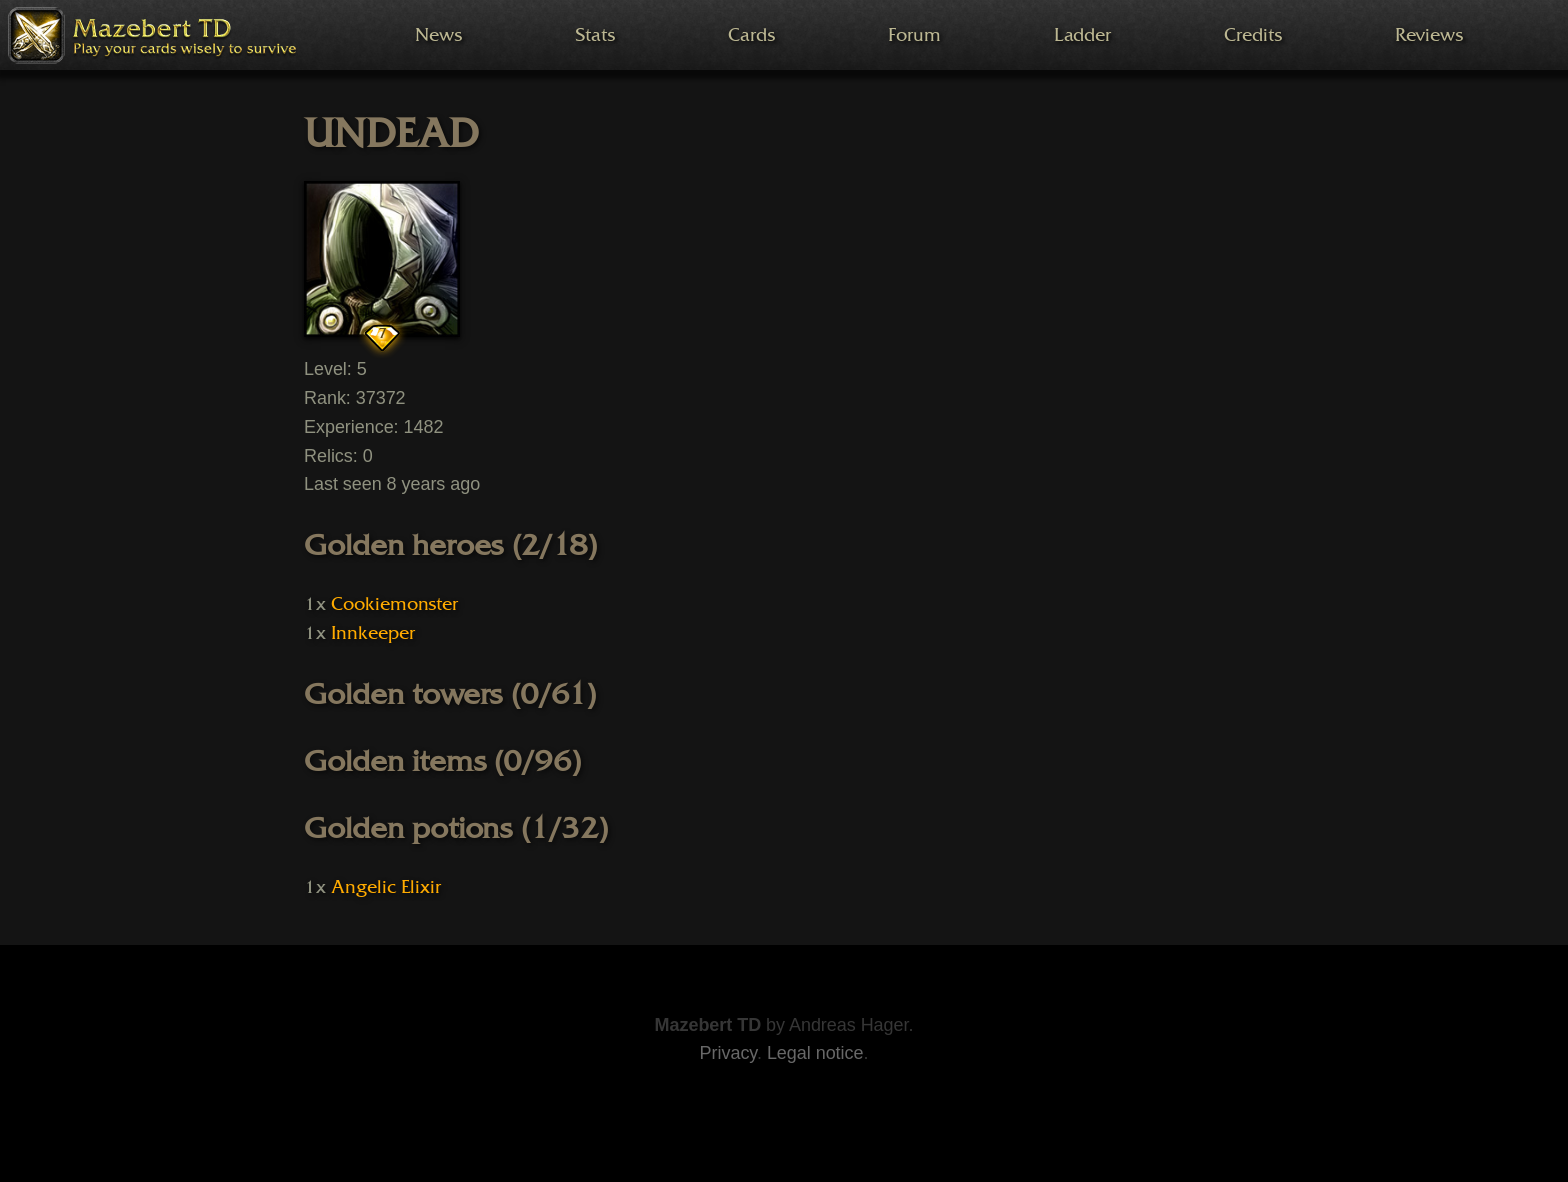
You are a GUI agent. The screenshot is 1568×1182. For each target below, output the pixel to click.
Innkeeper (373, 633)
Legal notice (815, 1053)
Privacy (728, 1053)
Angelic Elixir (386, 887)
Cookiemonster (394, 604)
